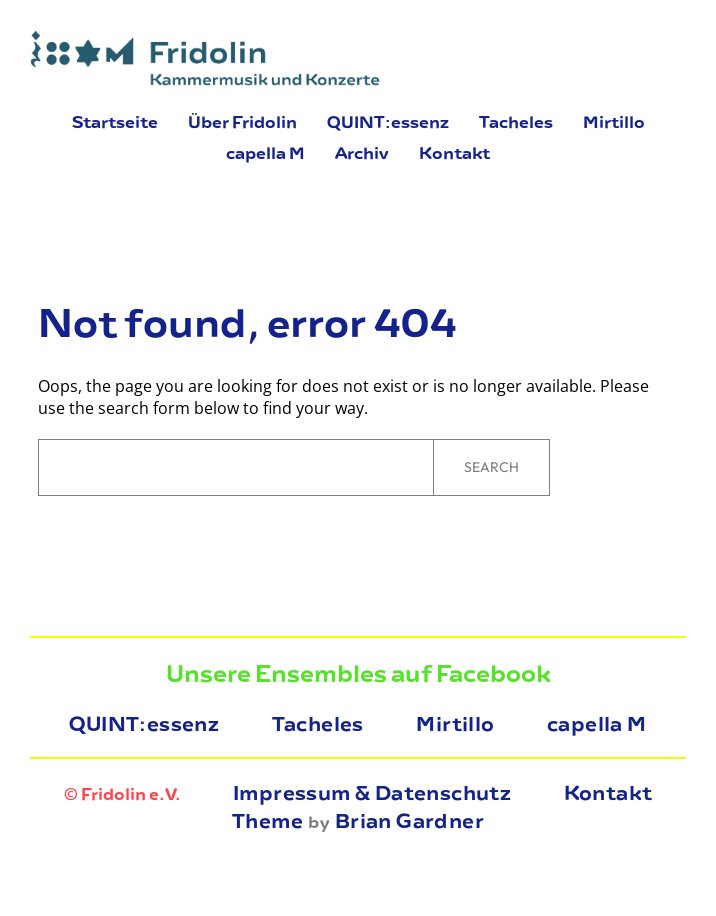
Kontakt (608, 793)
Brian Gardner (409, 821)
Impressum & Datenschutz (372, 793)
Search (491, 467)
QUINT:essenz (144, 724)
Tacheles (318, 724)
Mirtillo (455, 724)
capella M (597, 724)
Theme (267, 821)
